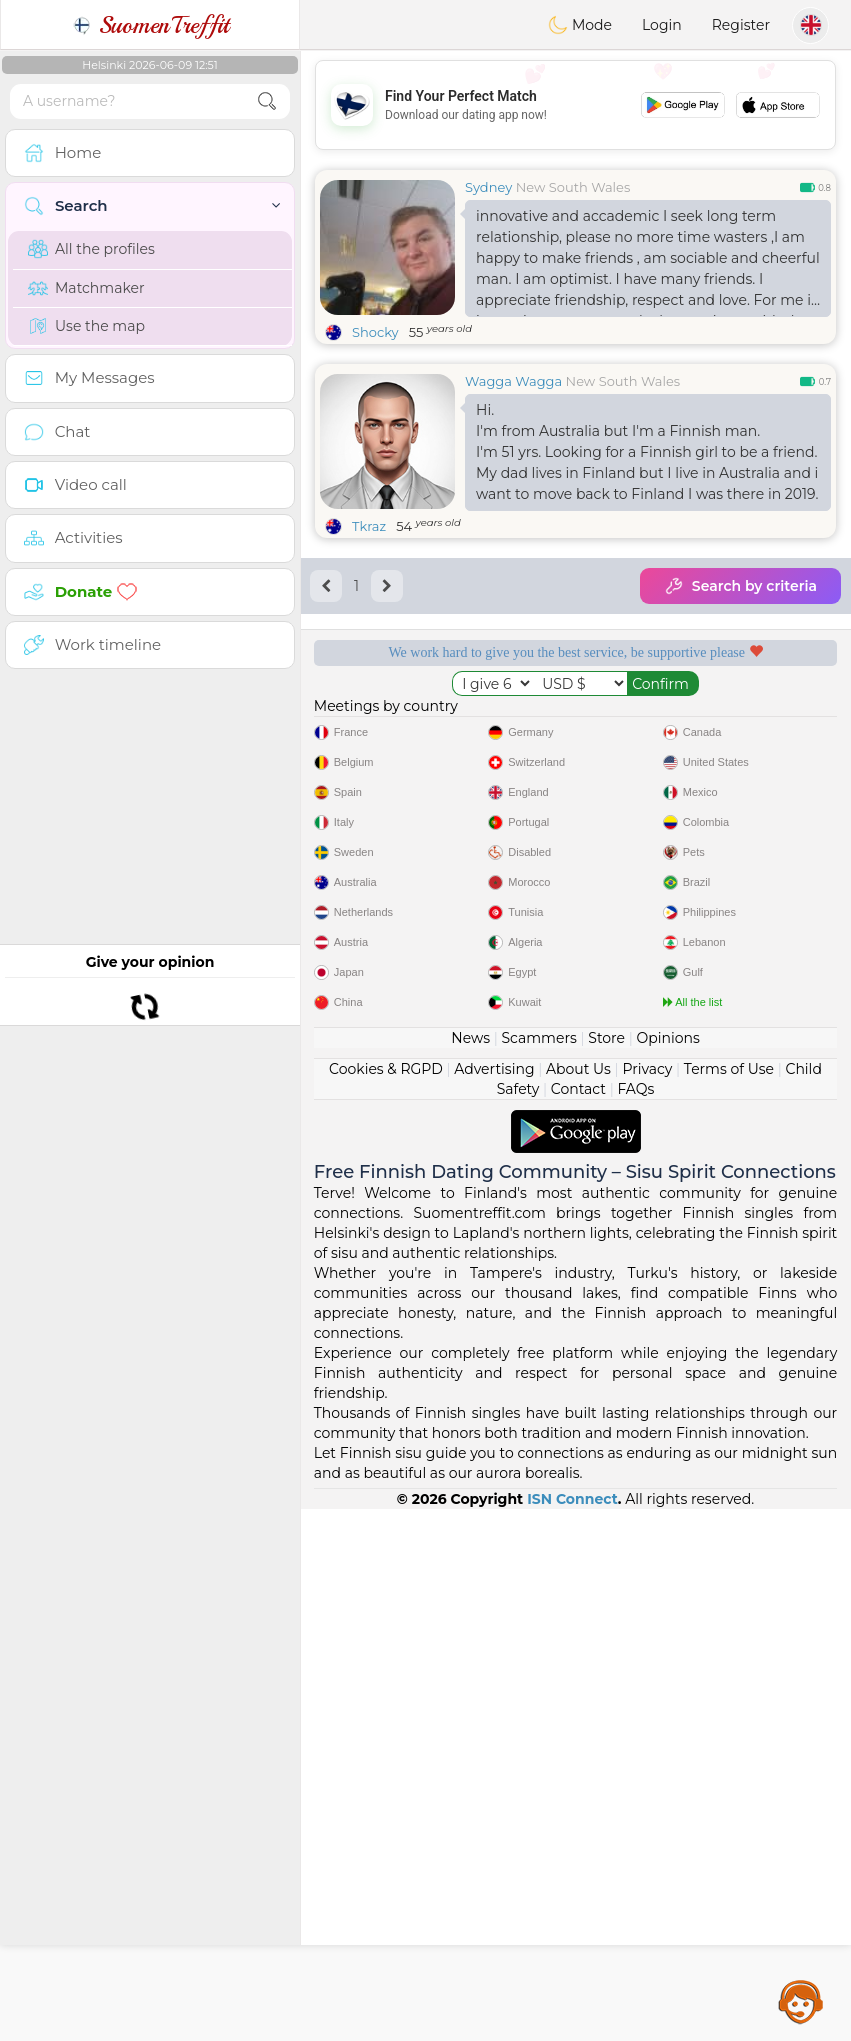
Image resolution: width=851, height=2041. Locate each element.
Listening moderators (716, 721)
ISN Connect (572, 2031)
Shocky (375, 332)
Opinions (667, 1570)
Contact (578, 1621)
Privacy (647, 1601)
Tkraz (369, 526)
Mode (580, 25)
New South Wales (573, 187)
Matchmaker (86, 288)
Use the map (86, 326)
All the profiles (91, 249)
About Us (578, 1601)
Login (662, 25)
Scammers (538, 1570)
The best (716, 836)
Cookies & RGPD (386, 1601)
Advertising (494, 1601)
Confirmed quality (435, 836)
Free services (435, 721)
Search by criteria (740, 586)
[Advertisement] (575, 105)
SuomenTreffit (150, 25)
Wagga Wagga (513, 381)
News (470, 1570)
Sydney (488, 187)
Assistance (801, 2001)
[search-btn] (267, 101)
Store (606, 1570)
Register (741, 25)
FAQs (635, 1621)
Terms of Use (729, 1601)
